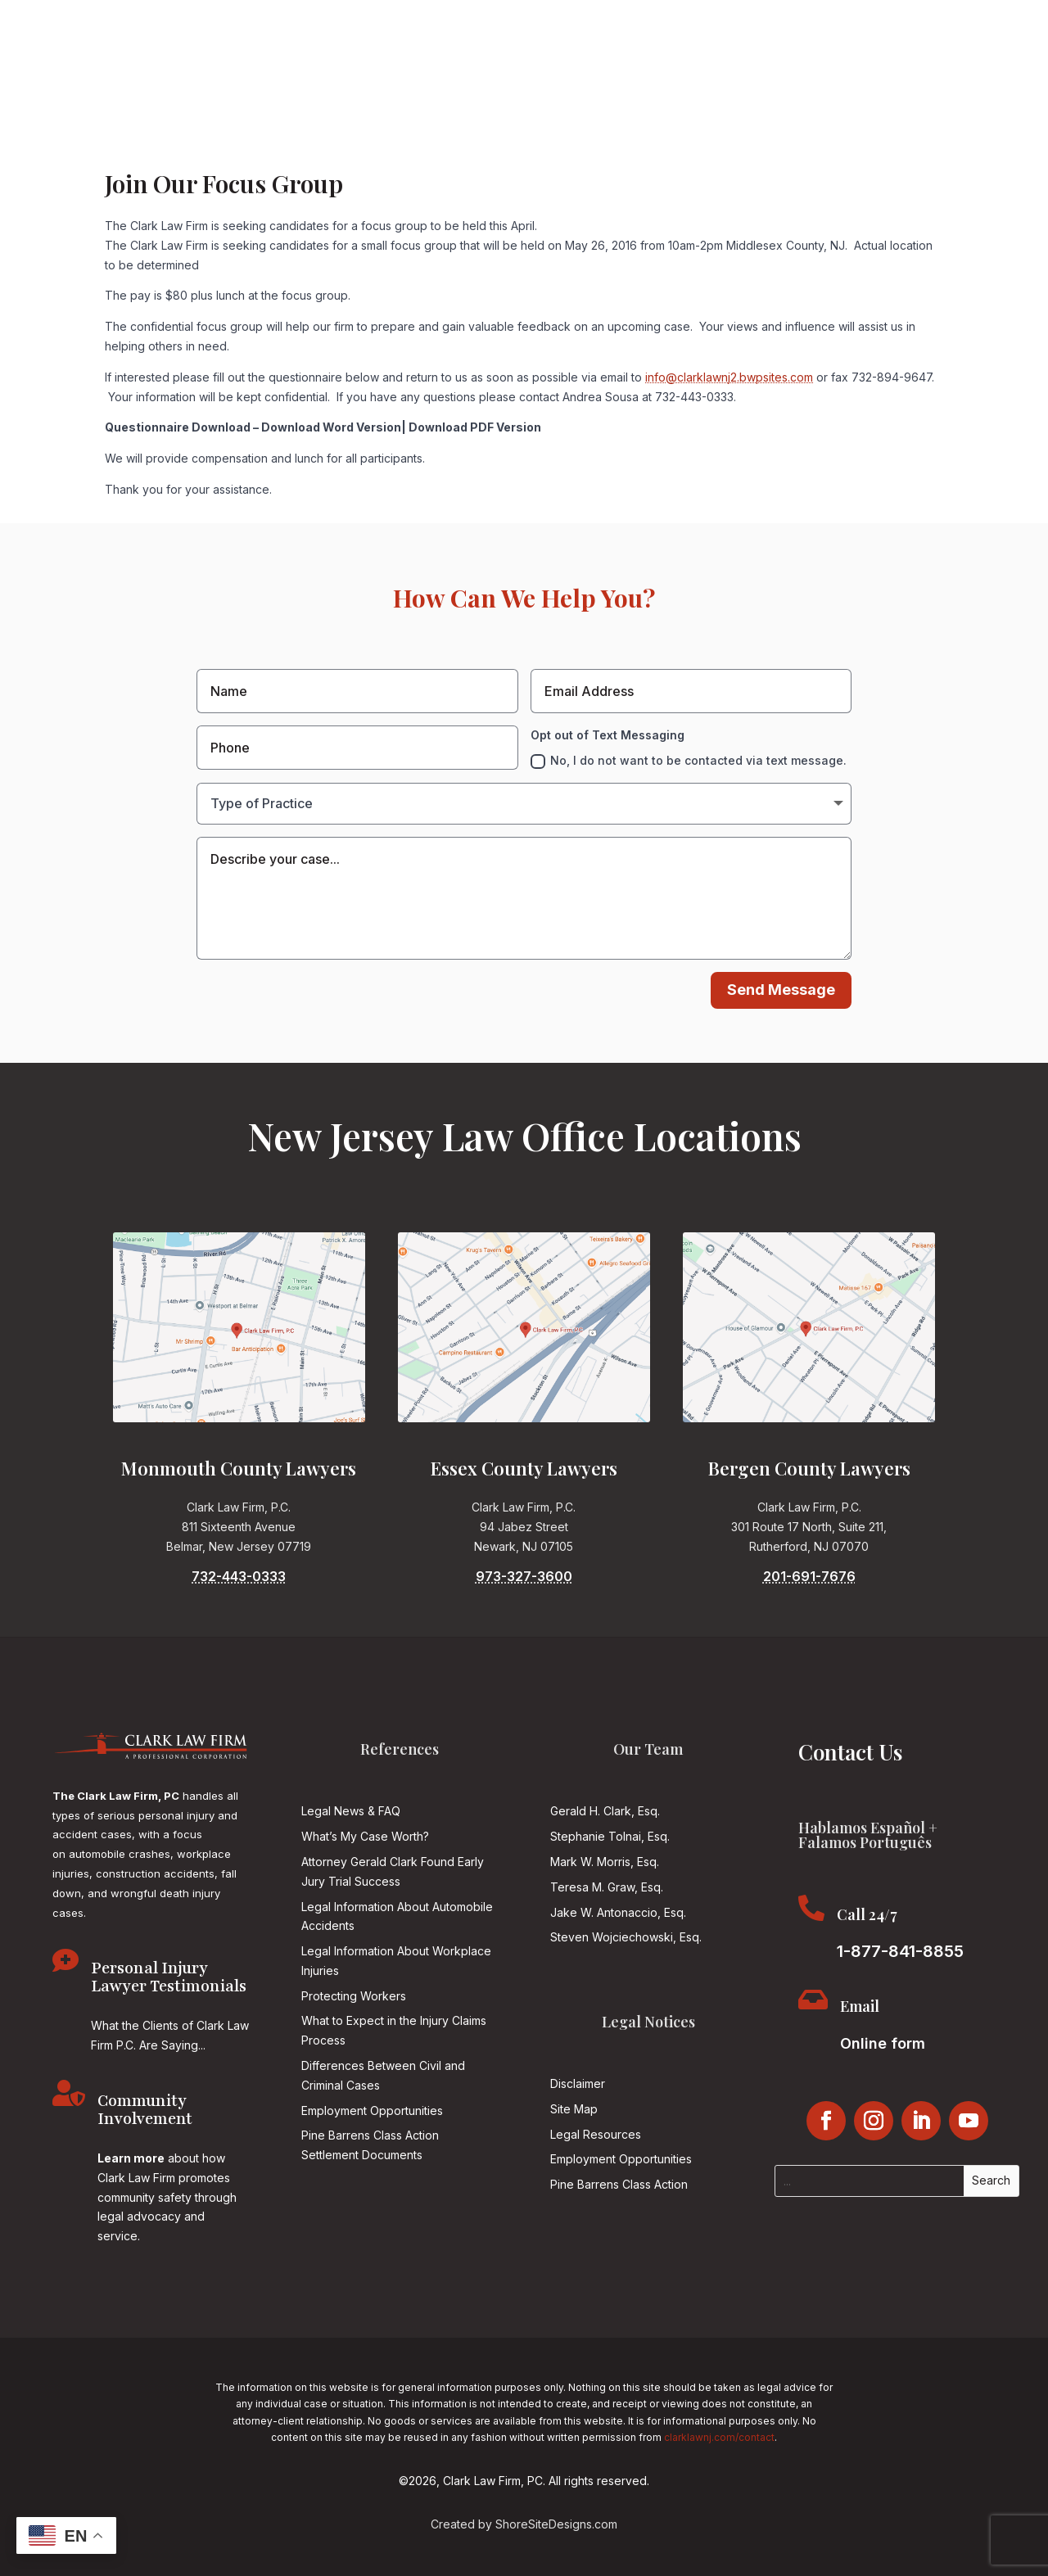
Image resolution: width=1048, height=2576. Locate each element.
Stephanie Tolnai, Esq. (610, 1836)
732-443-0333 (239, 1576)
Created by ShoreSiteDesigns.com (524, 2524)
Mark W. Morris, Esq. (604, 1862)
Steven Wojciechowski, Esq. (626, 1937)
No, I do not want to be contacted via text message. (689, 761)
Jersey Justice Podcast (617, 148)
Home (109, 148)
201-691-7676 (809, 1576)
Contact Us (893, 148)
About (160, 148)
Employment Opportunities (372, 2110)
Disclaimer (577, 2083)
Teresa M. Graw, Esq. (606, 1887)
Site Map (574, 2109)
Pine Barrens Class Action (619, 2184)
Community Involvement (773, 148)
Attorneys (223, 148)
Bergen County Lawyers (809, 1468)
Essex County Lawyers (524, 1468)
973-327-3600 (524, 1576)
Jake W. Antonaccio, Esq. (618, 1912)
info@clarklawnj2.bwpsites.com (729, 377)
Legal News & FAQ (350, 1811)
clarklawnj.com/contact (719, 2437)
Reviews (490, 148)
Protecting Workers (353, 1996)
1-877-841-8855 (708, 84)
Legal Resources (595, 2134)
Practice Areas (328, 148)
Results (426, 148)
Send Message (781, 989)
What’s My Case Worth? (365, 1836)
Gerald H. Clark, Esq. (605, 1811)
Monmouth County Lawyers (238, 1468)
